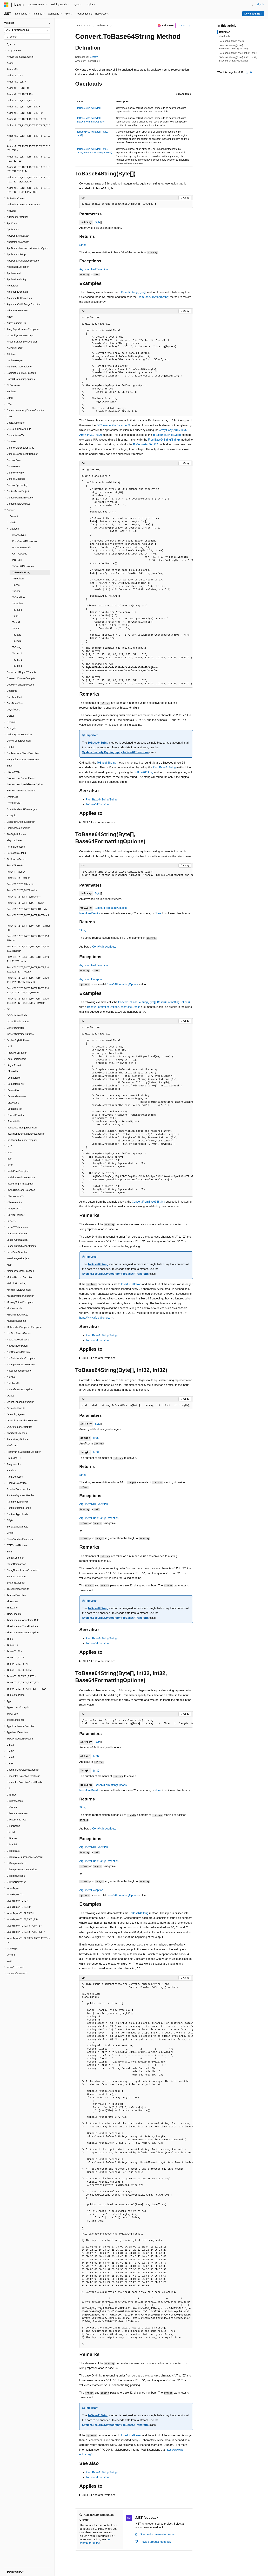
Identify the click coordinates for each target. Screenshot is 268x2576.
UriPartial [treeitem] (12, 1844)
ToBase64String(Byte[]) (89, 108)
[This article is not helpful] (251, 72)
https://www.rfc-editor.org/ (94, 1317)
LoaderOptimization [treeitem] (17, 1239)
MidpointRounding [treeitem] (16, 1283)
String (82, 244)
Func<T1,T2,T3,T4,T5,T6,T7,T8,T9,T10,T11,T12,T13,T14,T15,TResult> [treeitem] (28, 990)
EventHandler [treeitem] (14, 803)
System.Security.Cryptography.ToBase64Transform (115, 752)
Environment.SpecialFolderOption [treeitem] (25, 784)
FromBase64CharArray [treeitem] (24, 541)
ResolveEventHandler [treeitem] (18, 1489)
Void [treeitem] (9, 1961)
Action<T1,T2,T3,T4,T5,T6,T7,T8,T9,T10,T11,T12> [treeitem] (28, 148)
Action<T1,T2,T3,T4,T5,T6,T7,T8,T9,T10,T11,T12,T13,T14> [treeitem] (28, 169)
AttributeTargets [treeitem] (15, 360)
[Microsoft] (6, 4)
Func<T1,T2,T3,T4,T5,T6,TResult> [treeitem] (25, 902)
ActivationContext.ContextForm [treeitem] (23, 204)
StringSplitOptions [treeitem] (16, 1576)
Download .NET (253, 13)
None (158, 913)
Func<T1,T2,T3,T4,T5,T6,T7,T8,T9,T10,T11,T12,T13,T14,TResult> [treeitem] (28, 979)
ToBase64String (98, 742)
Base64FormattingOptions (111, 907)
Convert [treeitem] (14, 516)
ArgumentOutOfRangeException (98, 1518)
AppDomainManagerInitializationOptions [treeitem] (28, 248)
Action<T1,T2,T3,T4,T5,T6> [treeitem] (21, 100)
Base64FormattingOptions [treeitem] (21, 379)
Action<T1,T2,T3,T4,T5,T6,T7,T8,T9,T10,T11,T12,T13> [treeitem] (28, 158)
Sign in (260, 4)
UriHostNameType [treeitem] (16, 1819)
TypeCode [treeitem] (12, 1713)
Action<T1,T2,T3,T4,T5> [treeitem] (20, 94)
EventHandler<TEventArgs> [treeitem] (22, 809)
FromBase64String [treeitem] (22, 547)
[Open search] (251, 5)
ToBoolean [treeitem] (18, 578)
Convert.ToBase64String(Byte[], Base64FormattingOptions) (154, 1002)
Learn (79, 25)
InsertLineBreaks (89, 913)
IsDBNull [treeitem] (17, 560)
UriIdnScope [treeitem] (13, 1826)
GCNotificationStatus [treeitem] (18, 1021)
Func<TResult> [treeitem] (15, 865)
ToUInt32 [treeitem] (17, 659)
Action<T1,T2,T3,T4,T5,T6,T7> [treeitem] (23, 106)
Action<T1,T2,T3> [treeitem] (16, 81)
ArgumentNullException (93, 269)
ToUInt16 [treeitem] (17, 653)
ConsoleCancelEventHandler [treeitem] (22, 454)
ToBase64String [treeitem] (21, 572)
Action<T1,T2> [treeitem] (15, 75)
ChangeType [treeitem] (19, 535)
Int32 (96, 1438)
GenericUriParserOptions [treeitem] (20, 1034)
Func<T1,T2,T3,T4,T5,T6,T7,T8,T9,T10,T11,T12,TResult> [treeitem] (28, 959)
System (94, 57)
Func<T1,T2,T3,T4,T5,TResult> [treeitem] (24, 896)
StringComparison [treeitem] (16, 1564)
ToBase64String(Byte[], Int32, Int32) (238, 53)
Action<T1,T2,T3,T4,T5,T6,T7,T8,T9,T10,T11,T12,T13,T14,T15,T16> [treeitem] (28, 190)
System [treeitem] (11, 44)
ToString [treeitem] (16, 647)
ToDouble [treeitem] (17, 609)
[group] (136, 577)
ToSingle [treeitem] (17, 641)
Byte (97, 222)
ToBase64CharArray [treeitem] (23, 566)
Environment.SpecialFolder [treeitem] (21, 778)
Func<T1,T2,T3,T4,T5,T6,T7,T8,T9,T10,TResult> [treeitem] (28, 938)
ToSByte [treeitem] (16, 634)
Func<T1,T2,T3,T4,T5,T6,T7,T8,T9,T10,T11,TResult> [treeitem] (28, 948)
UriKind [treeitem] (11, 1832)
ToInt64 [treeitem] (16, 628)
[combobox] (27, 30)
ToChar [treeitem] (16, 591)
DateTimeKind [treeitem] (14, 697)
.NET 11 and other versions (98, 822)
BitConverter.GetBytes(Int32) (114, 425)
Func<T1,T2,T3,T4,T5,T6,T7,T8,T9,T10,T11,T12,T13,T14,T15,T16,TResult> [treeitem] (28, 1000)
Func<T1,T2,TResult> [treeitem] (18, 877)
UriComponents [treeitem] (15, 1801)
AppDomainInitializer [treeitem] (18, 235)
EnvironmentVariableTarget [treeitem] (21, 790)
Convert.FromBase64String (148, 1201)
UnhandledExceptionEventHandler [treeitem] (25, 1782)
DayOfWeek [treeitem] (13, 709)
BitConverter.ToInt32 (145, 444)
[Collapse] (49, 23)
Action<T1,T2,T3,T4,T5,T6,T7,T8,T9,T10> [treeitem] (28, 127)
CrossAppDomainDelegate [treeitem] (21, 678)
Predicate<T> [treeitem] (14, 1458)
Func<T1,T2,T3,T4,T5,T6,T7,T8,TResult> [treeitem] (28, 917)
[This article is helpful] (247, 72)
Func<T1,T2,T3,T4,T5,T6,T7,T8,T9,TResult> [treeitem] (28, 927)
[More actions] (190, 25)
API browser (102, 25)
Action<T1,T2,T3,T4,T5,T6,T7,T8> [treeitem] (25, 113)
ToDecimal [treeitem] (17, 603)
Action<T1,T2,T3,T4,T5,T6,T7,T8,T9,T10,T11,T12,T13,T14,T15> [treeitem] (28, 179)
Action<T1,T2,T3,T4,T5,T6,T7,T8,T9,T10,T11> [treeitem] (28, 137)
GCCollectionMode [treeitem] (17, 1015)
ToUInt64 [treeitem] (17, 665)
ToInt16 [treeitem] (16, 616)
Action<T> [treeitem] (12, 69)
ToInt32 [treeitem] (16, 622)
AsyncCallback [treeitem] (15, 348)
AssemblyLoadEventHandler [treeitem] (22, 341)
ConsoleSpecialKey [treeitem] (17, 485)
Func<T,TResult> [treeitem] (16, 871)
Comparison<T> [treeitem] (15, 435)
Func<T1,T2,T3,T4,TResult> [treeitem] (22, 890)
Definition (224, 32)
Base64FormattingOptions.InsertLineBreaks (113, 1006)
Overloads (224, 36)
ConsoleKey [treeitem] (13, 466)
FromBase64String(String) (153, 297)
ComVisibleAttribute (104, 946)
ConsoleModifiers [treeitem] (16, 478)
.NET (89, 25)
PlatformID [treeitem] (12, 1445)
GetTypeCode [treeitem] (19, 553)
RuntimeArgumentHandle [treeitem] (20, 1495)
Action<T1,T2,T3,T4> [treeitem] (18, 88)
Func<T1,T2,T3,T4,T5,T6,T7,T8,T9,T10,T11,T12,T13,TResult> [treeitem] (28, 969)
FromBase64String (164, 767)
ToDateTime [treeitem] (18, 597)
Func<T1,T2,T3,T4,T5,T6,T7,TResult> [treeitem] (27, 909)
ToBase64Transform (98, 804)
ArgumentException (91, 979)
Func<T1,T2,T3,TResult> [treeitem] (20, 884)
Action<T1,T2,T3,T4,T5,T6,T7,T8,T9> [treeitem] (27, 119)
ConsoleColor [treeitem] (14, 460)
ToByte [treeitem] (16, 585)
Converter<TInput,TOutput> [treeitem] (21, 672)
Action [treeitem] (10, 63)
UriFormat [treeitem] (12, 1807)
